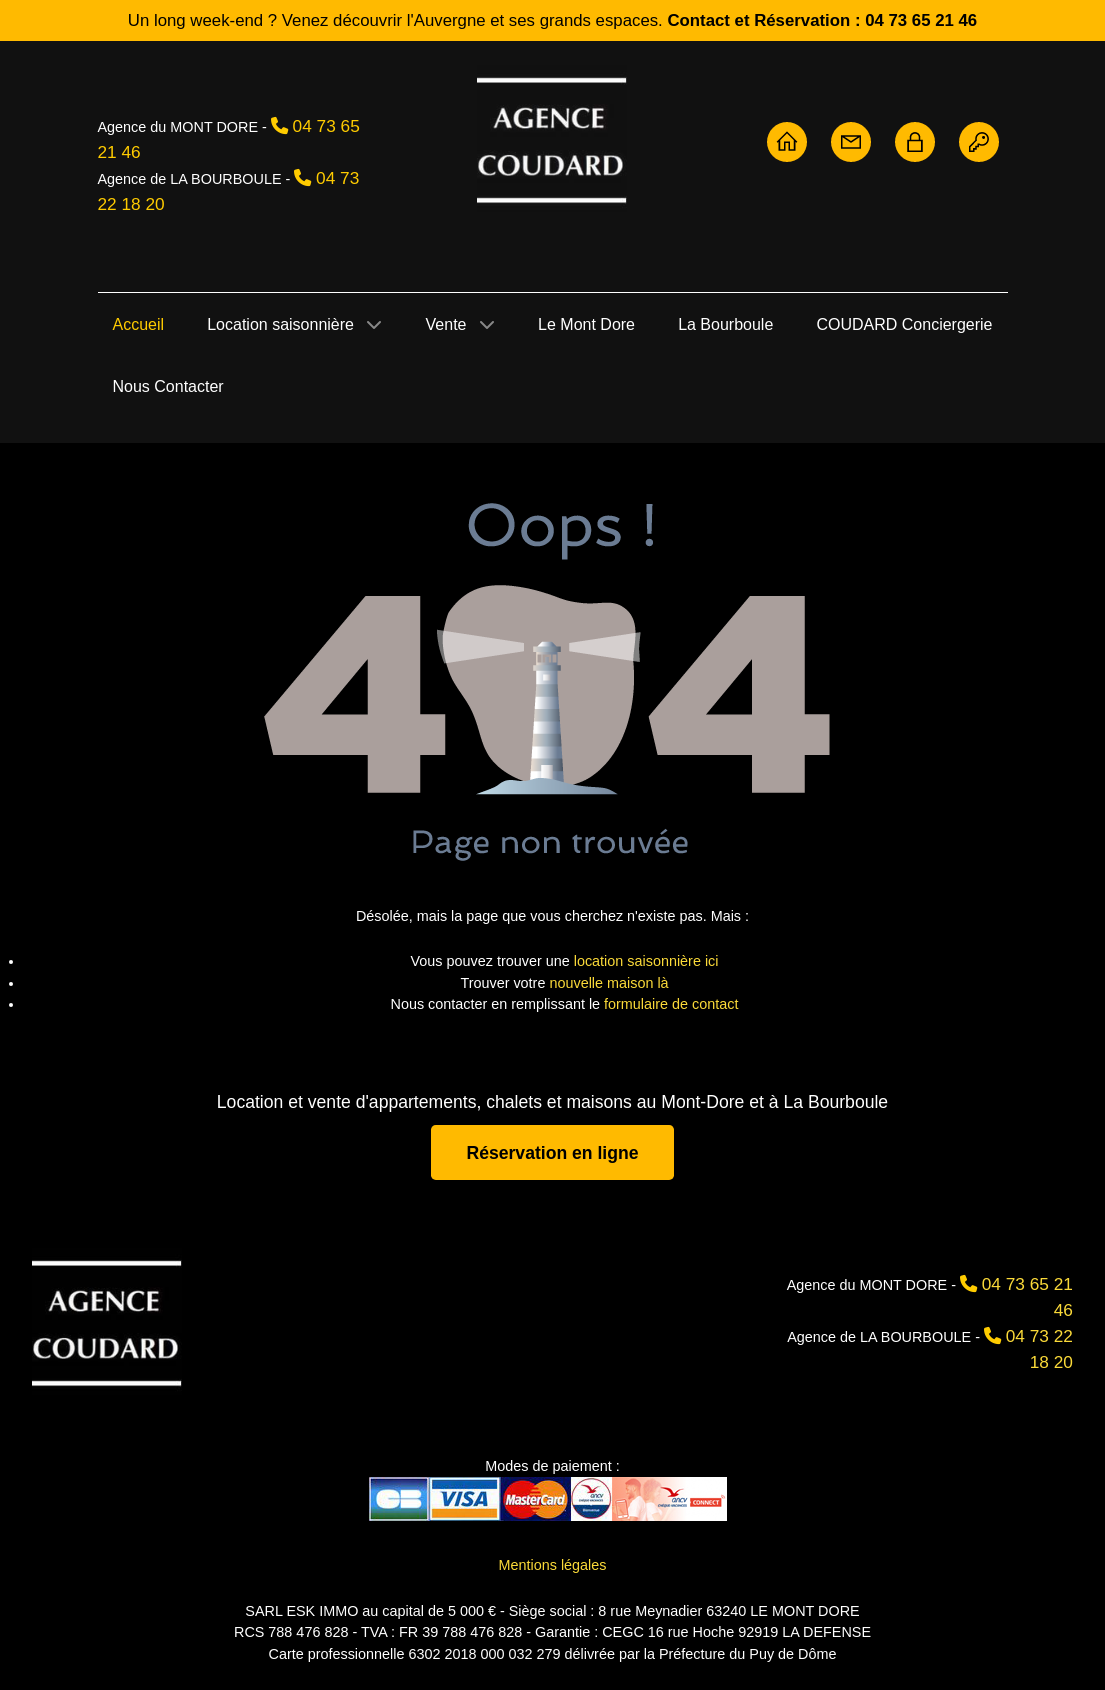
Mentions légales (553, 1565)
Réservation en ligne (552, 1152)
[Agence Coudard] (107, 1321)
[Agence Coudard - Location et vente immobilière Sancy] (552, 138)
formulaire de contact (671, 1004)
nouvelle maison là (608, 983)
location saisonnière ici (646, 961)
